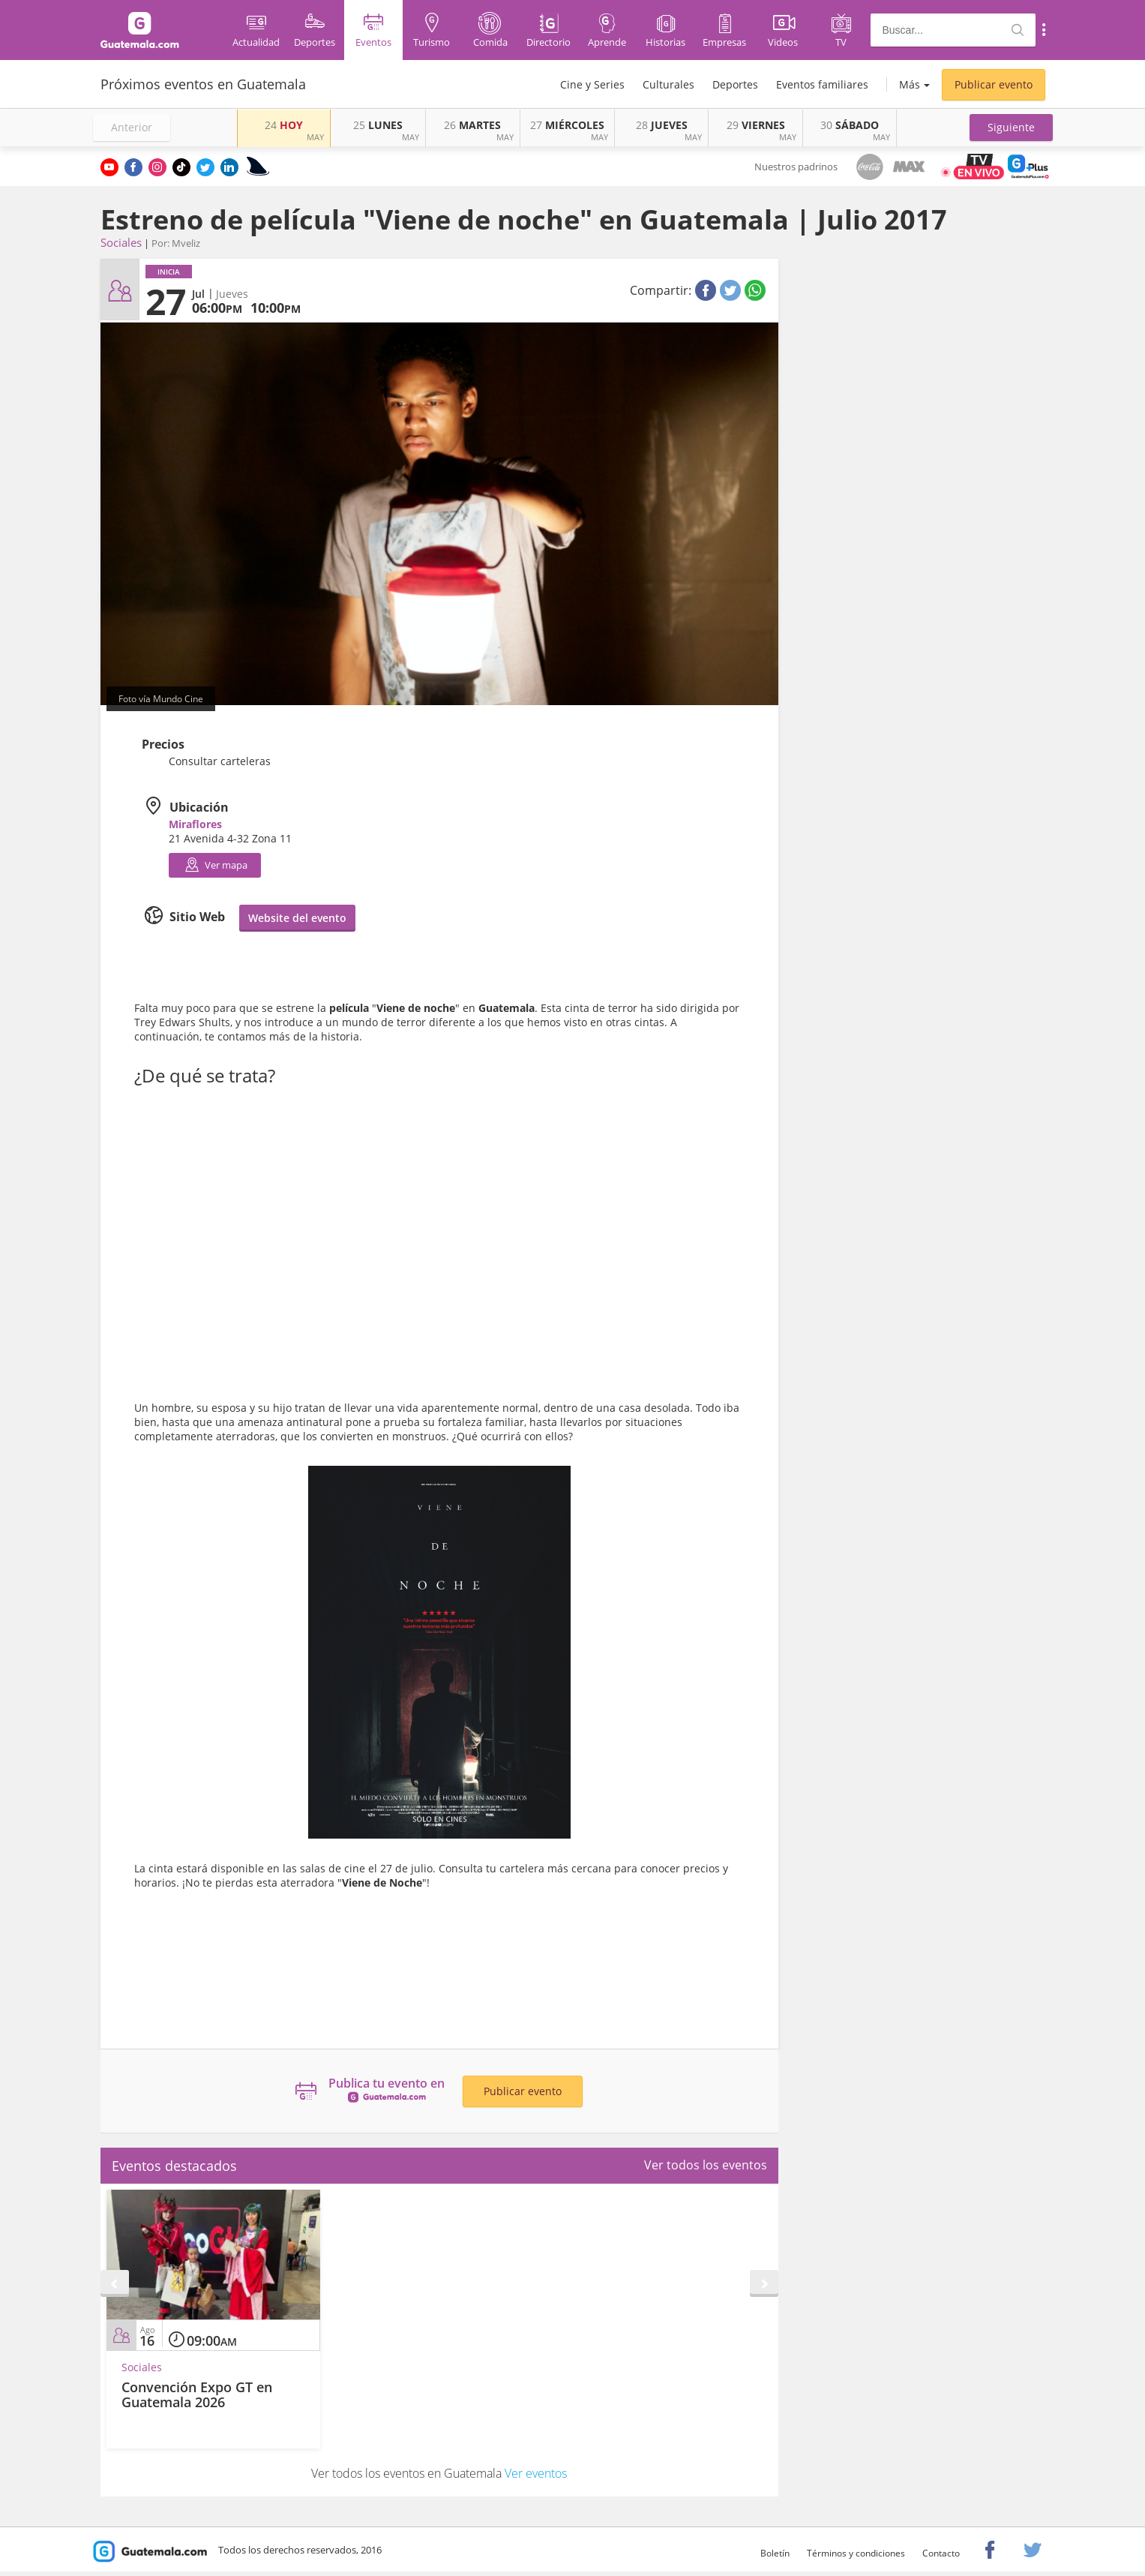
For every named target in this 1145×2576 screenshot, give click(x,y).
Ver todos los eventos (705, 2165)
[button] (1011, 127)
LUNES (378, 125)
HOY (284, 125)
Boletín (775, 2553)
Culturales (668, 84)
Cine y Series (592, 84)
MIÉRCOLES (567, 125)
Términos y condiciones (856, 2553)
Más (909, 84)
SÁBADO (849, 125)
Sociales (121, 242)
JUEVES (662, 125)
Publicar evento (994, 84)
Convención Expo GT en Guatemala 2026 (196, 2394)
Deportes (735, 84)
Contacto (941, 2553)
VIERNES (756, 125)
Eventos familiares (822, 84)
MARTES (472, 125)
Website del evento (297, 918)
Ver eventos (536, 2473)
